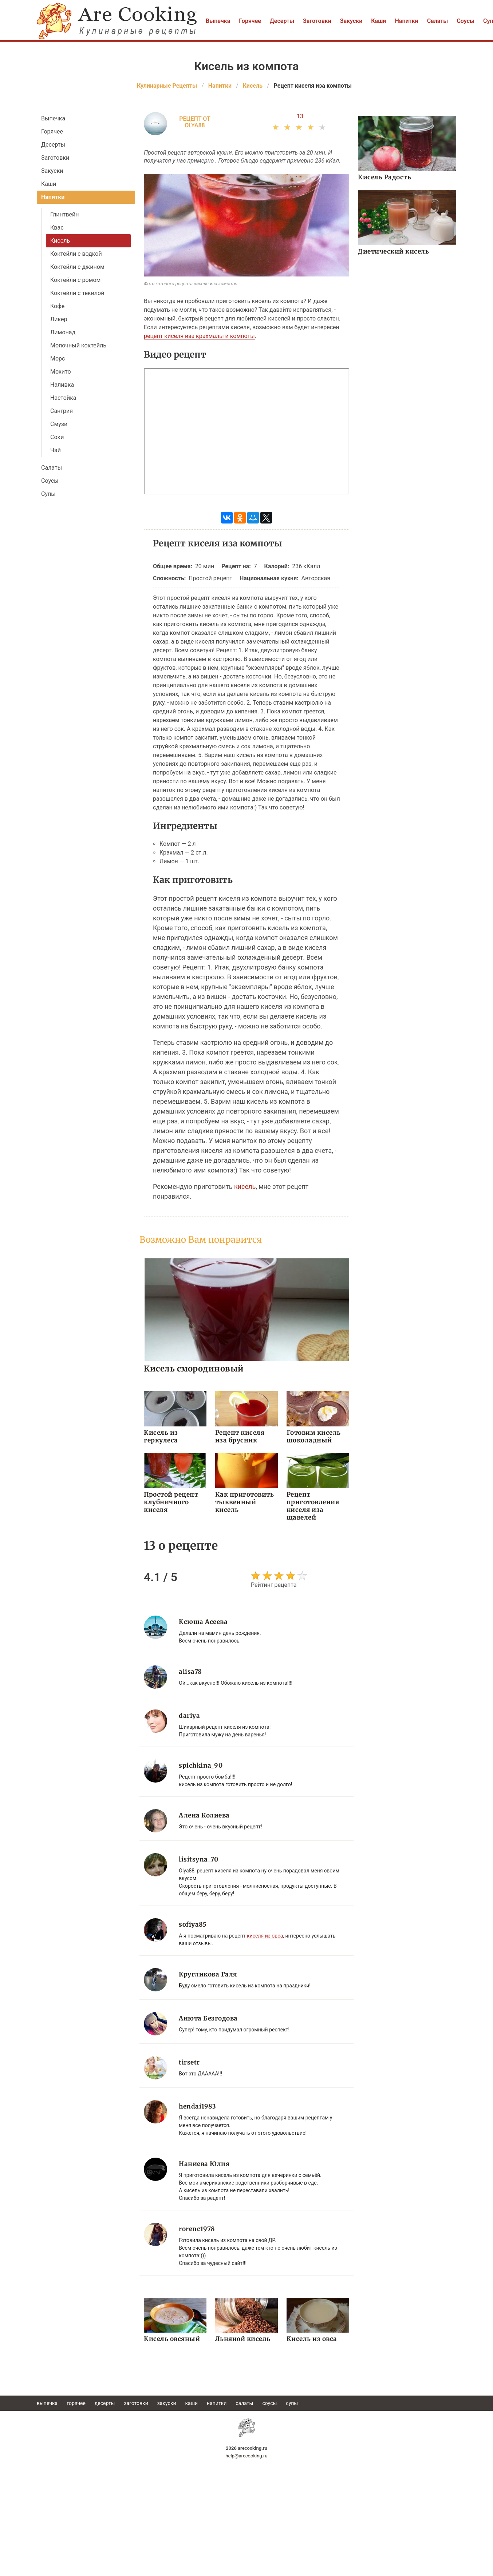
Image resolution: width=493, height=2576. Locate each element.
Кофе (57, 306)
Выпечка (218, 20)
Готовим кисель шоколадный (314, 1436)
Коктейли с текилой (77, 293)
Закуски (351, 20)
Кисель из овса (312, 2339)
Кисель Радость (384, 177)
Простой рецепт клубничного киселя (171, 1502)
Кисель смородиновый (194, 1368)
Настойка (63, 397)
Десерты (282, 20)
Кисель (60, 240)
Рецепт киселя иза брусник (240, 1436)
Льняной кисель (243, 2339)
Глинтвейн (64, 214)
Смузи (58, 424)
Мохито (60, 371)
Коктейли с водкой (76, 253)
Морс (57, 358)
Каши (378, 20)
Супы (48, 493)
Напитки (406, 20)
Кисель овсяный (172, 2339)
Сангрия (61, 410)
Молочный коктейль (78, 345)
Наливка (62, 384)
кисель (245, 1186)
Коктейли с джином (77, 266)
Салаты (437, 20)
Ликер (58, 319)
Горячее (250, 20)
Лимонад (62, 332)
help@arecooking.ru (246, 2455)
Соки (57, 437)
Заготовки (317, 20)
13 (300, 116)
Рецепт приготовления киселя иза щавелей (313, 1505)
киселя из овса (265, 1936)
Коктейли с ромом (75, 279)
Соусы (465, 20)
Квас (57, 227)
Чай (55, 450)
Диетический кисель (393, 251)
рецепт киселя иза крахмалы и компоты (199, 336)
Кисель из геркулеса (161, 1436)
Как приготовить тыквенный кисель (244, 1502)
